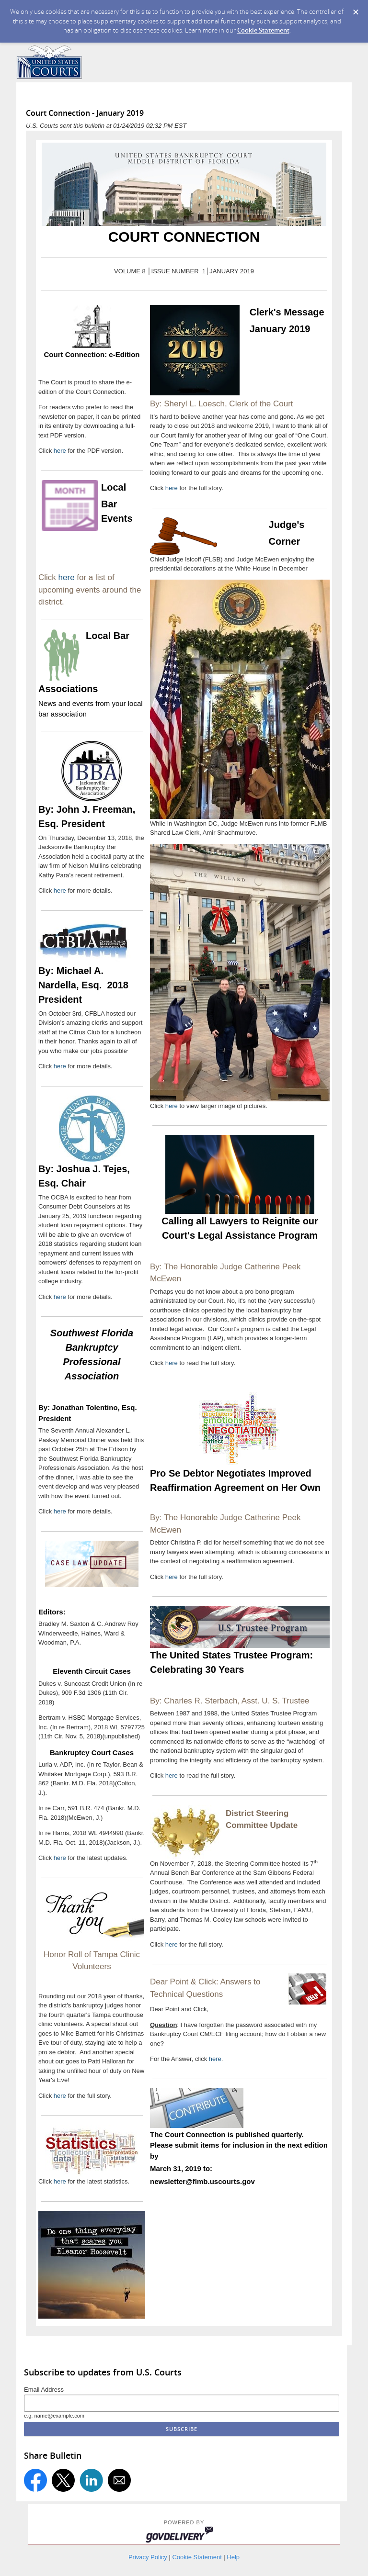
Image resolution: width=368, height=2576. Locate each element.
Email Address (44, 2389)
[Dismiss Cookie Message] (356, 12)
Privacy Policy (147, 2557)
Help (233, 2557)
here (61, 450)
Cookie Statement (263, 30)
